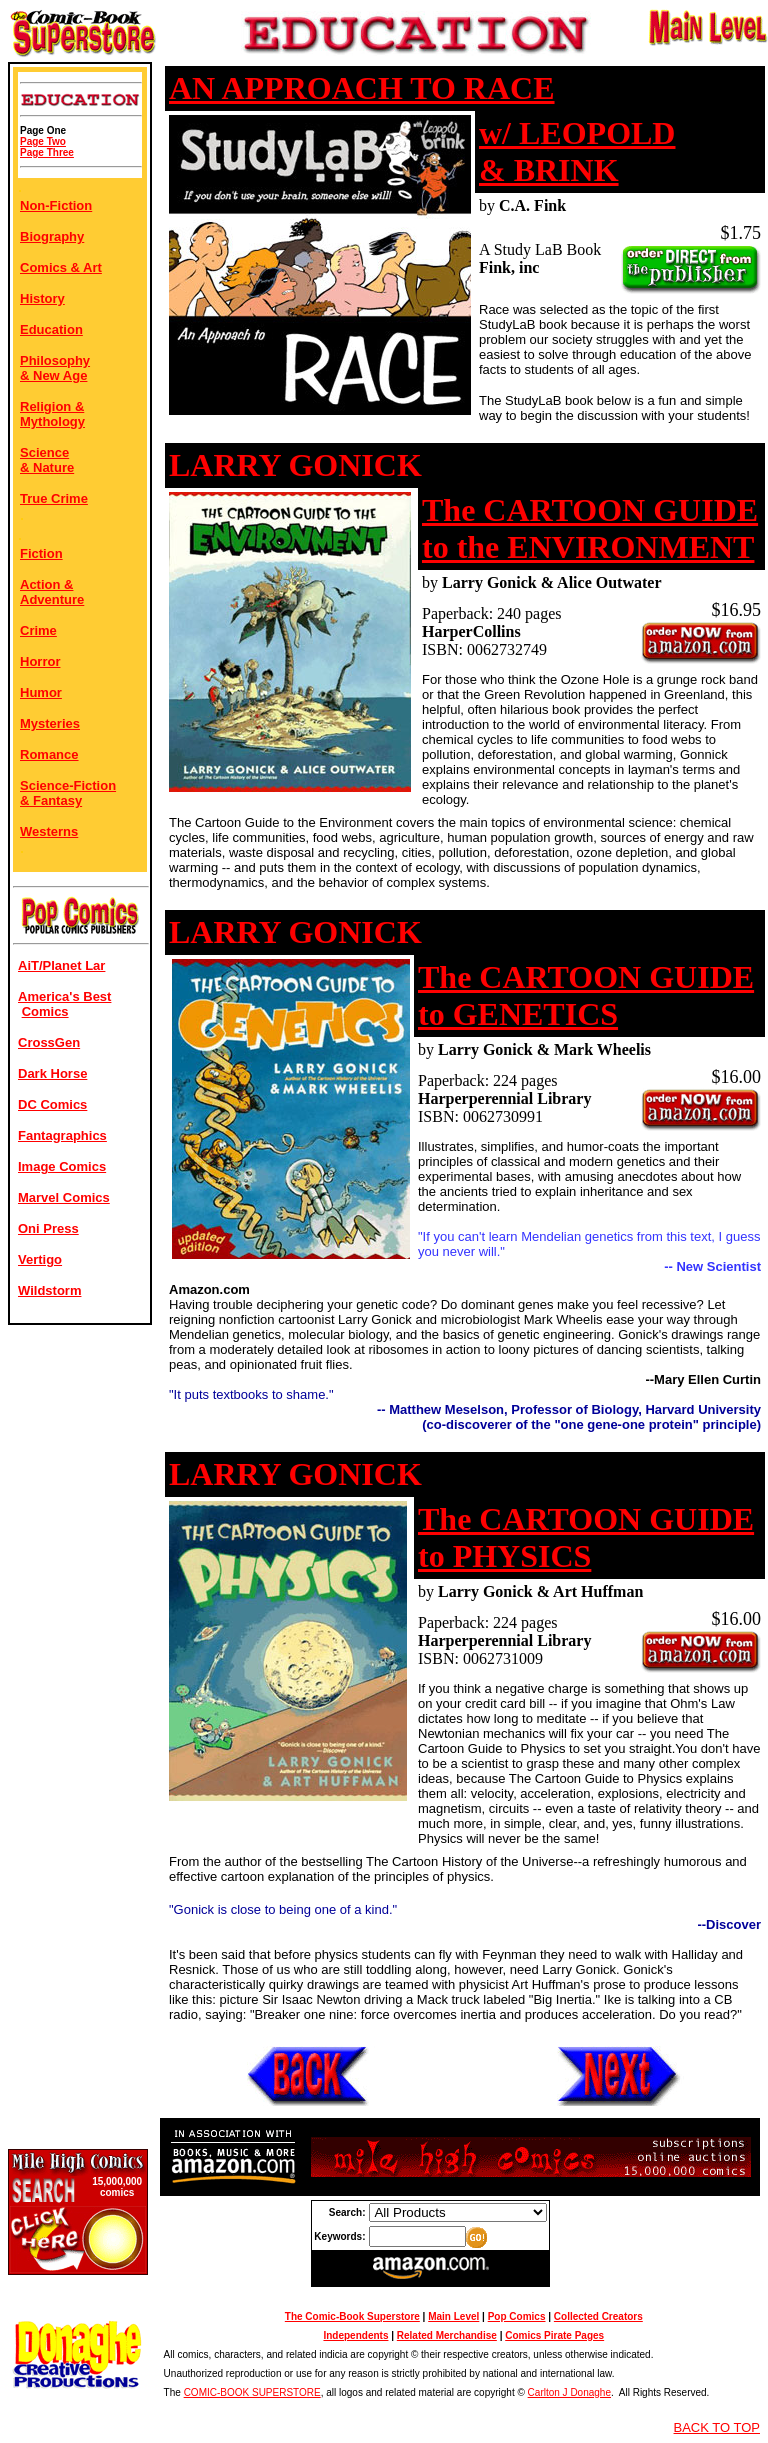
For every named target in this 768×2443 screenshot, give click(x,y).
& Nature (47, 467)
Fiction (41, 553)
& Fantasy (51, 800)
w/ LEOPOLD (577, 133)
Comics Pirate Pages (554, 2335)
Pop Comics (517, 2316)
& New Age (53, 375)
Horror (40, 661)
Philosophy (55, 360)
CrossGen (49, 1042)
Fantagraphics (62, 1135)
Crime (38, 630)
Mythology (52, 421)
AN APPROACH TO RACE (362, 88)
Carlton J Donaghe (569, 2392)
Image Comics (62, 1166)
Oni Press (48, 1228)
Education (51, 329)
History (42, 298)
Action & (46, 584)
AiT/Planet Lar (61, 965)
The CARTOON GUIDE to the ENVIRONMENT (590, 528)
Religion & (52, 406)
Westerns (49, 831)
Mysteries (50, 723)
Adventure (52, 599)
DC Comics (52, 1104)
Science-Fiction (68, 785)
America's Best (64, 996)
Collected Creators (598, 2316)
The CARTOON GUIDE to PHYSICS (586, 1537)
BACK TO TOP (717, 2427)
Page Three (47, 152)
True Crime (54, 498)
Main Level (453, 2316)
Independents (355, 2335)
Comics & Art (61, 267)
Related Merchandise (447, 2335)
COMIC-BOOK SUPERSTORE (252, 2392)
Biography (52, 236)
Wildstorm (49, 1290)
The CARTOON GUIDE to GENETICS (586, 995)
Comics (45, 1011)
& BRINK (549, 170)
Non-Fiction (56, 205)
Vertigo (40, 1259)
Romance (49, 754)
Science (44, 452)
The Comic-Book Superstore (352, 2316)
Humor (41, 692)
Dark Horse (52, 1073)
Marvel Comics (64, 1197)
